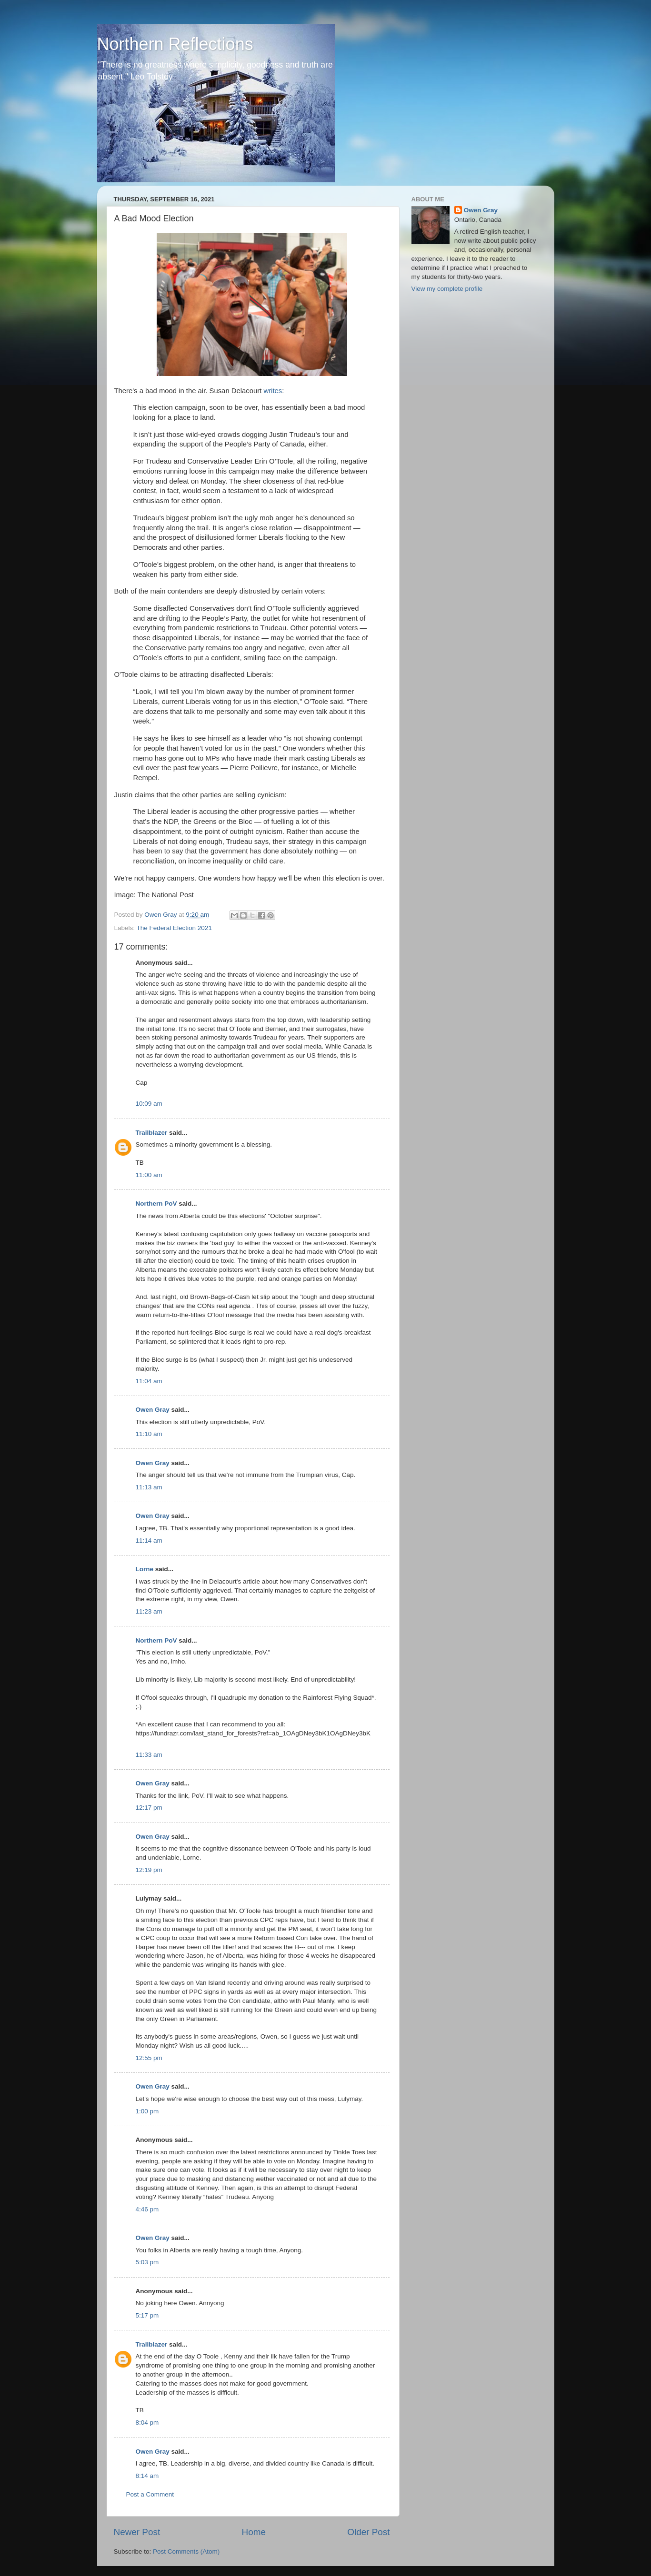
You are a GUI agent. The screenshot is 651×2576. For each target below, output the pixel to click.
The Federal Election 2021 (174, 927)
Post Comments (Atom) (186, 2551)
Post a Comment (150, 2494)
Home (254, 2532)
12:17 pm (149, 1807)
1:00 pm (147, 2111)
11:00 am (149, 1175)
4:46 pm (147, 2209)
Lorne (145, 1569)
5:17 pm (147, 2315)
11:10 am (149, 1433)
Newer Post (137, 2532)
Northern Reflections (175, 44)
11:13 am (149, 1487)
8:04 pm (147, 2422)
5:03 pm (147, 2262)
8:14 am (147, 2475)
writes (272, 391)
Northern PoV (156, 1203)
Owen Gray (153, 1409)
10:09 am (149, 1103)
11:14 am (149, 1540)
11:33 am (149, 1754)
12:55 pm (149, 2057)
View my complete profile (447, 288)
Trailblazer (152, 1132)
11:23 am (149, 1611)
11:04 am (149, 1381)
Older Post (368, 2532)
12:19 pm (149, 1869)
